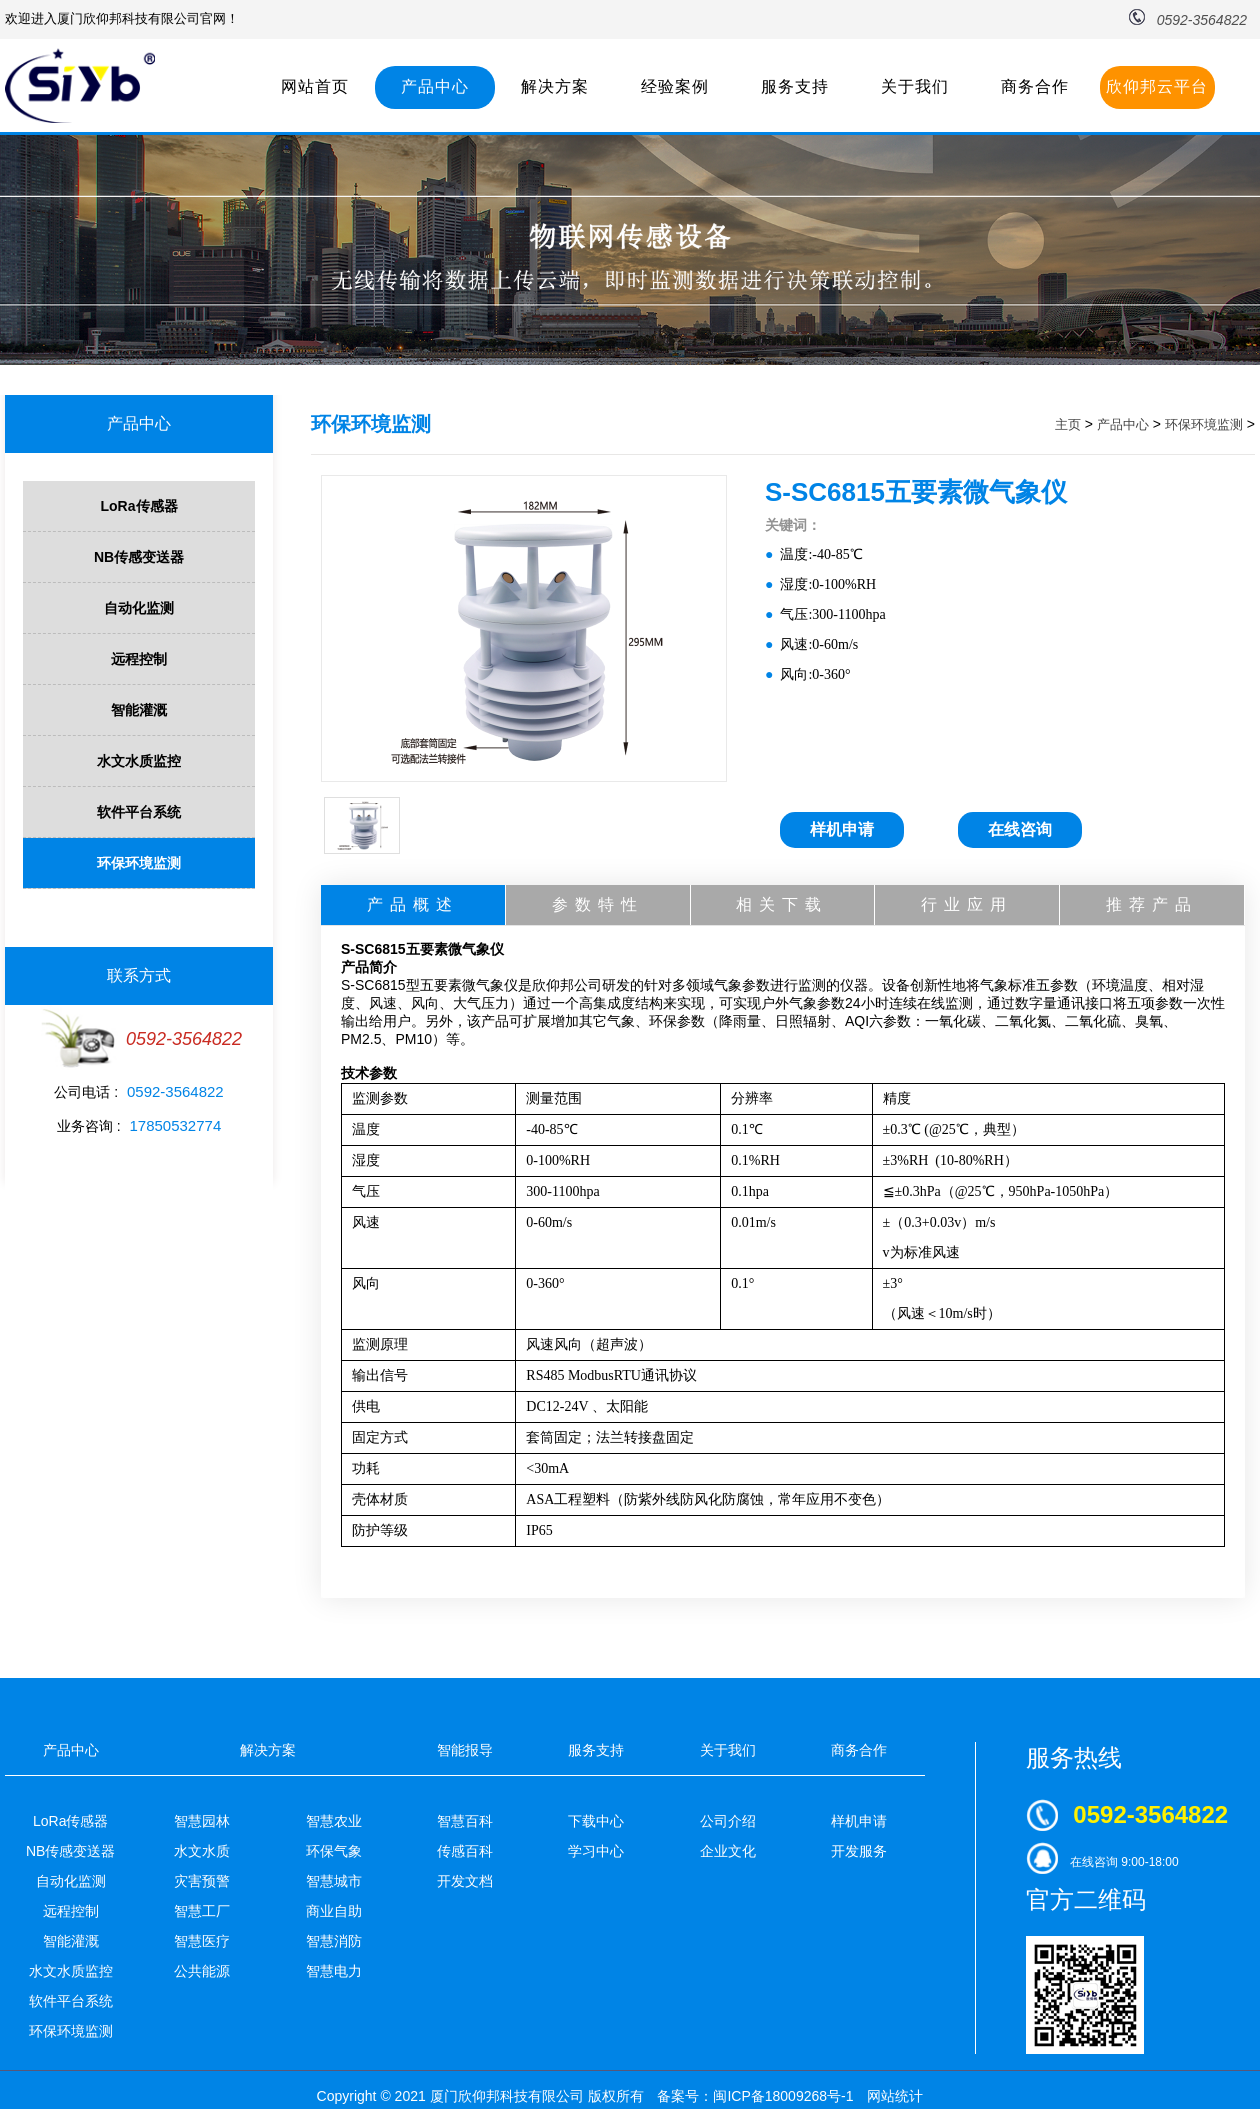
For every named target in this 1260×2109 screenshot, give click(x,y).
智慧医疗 (202, 1941)
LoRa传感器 (139, 506)
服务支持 (795, 86)
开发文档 (465, 1881)
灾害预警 (202, 1881)
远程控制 (139, 659)
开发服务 (859, 1851)
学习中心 (596, 1851)
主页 (1068, 424)
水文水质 (202, 1851)
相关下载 (782, 904)
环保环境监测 (139, 863)
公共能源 (202, 1971)
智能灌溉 (139, 710)
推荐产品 (1152, 904)
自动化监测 (139, 608)
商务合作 (1035, 86)
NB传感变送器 (139, 557)
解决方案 (555, 86)
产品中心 (435, 86)
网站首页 (315, 86)
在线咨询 (1020, 829)
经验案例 (675, 86)
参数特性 (598, 904)
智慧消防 (334, 1941)
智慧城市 (334, 1881)
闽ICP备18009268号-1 (783, 2096)
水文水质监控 (139, 761)
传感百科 (465, 1851)
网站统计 (895, 2096)
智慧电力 (334, 1971)
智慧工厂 (202, 1911)
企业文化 (728, 1851)
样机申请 (842, 829)
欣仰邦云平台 (1157, 86)
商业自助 (334, 1911)
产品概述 (413, 904)
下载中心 (596, 1821)
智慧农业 (334, 1821)
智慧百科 (465, 1821)
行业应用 (967, 904)
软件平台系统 (139, 812)
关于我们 (915, 86)
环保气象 (334, 1851)
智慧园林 (202, 1821)
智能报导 (465, 1750)
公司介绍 (728, 1821)
